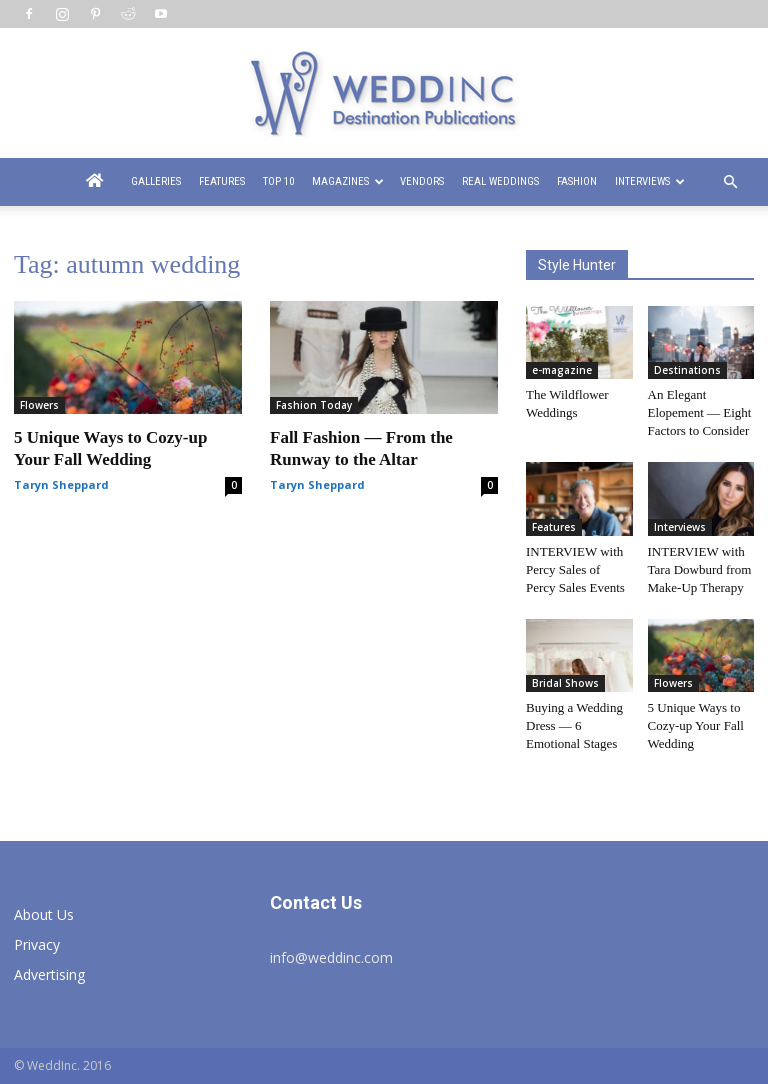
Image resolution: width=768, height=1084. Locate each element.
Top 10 (278, 181)
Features (222, 181)
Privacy (37, 944)
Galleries (156, 181)
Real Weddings (500, 181)
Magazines (348, 181)
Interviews (650, 181)
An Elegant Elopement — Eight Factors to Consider (700, 412)
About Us (44, 914)
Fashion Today (314, 405)
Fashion (577, 181)
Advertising (49, 974)
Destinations (687, 370)
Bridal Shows (565, 683)
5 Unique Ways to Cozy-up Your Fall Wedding (696, 725)
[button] (730, 182)
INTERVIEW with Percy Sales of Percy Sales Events (575, 569)
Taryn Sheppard (61, 484)
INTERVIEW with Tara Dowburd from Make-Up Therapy (700, 569)
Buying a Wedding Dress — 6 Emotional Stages (574, 725)
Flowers (39, 405)
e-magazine (562, 370)
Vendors (422, 181)
